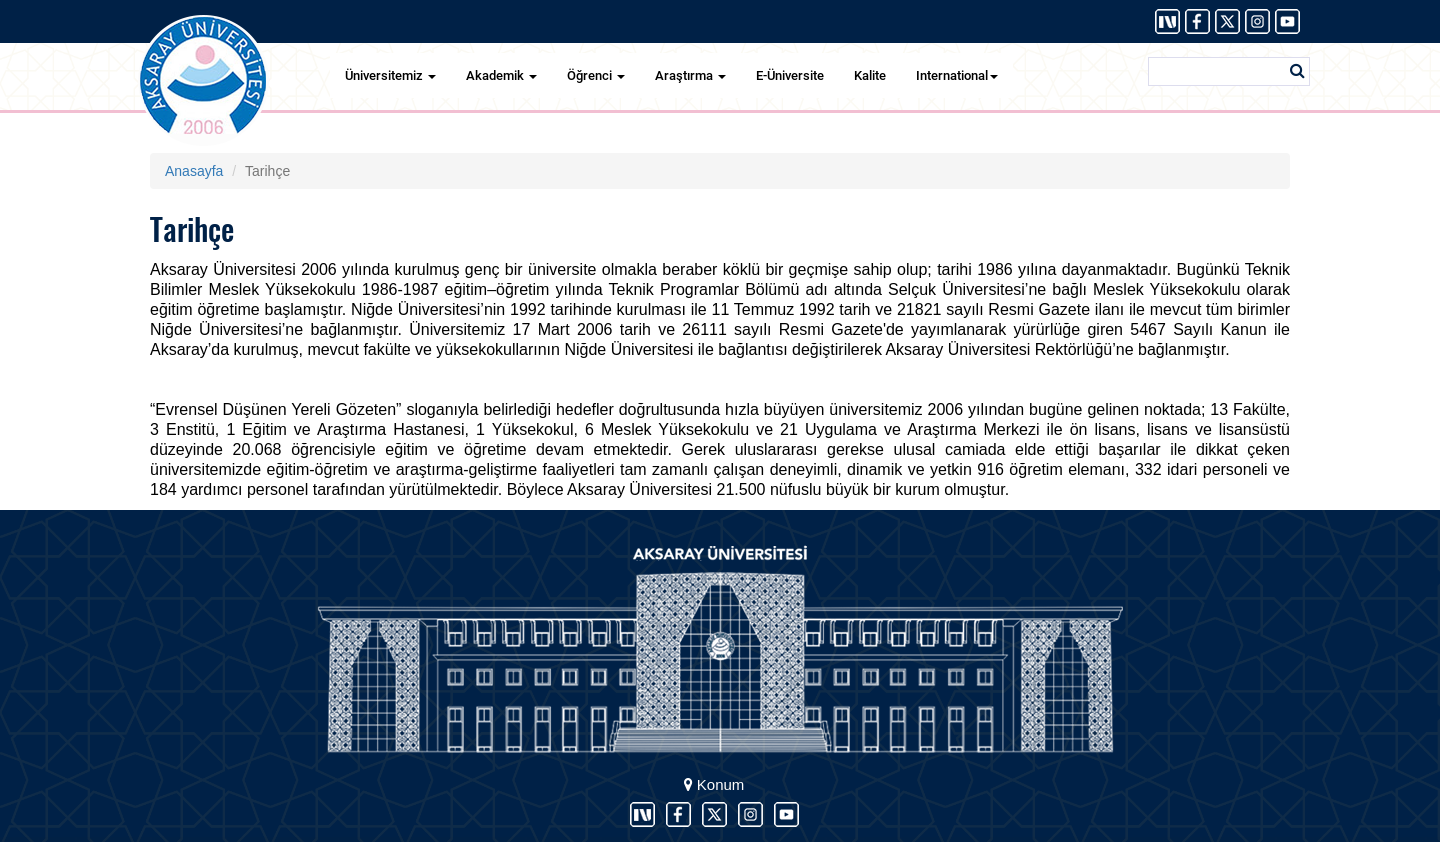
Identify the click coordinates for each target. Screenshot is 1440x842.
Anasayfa (194, 171)
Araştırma (690, 75)
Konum (714, 784)
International (957, 75)
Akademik (501, 75)
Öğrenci (596, 75)
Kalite (870, 75)
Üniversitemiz (390, 75)
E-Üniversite (790, 75)
